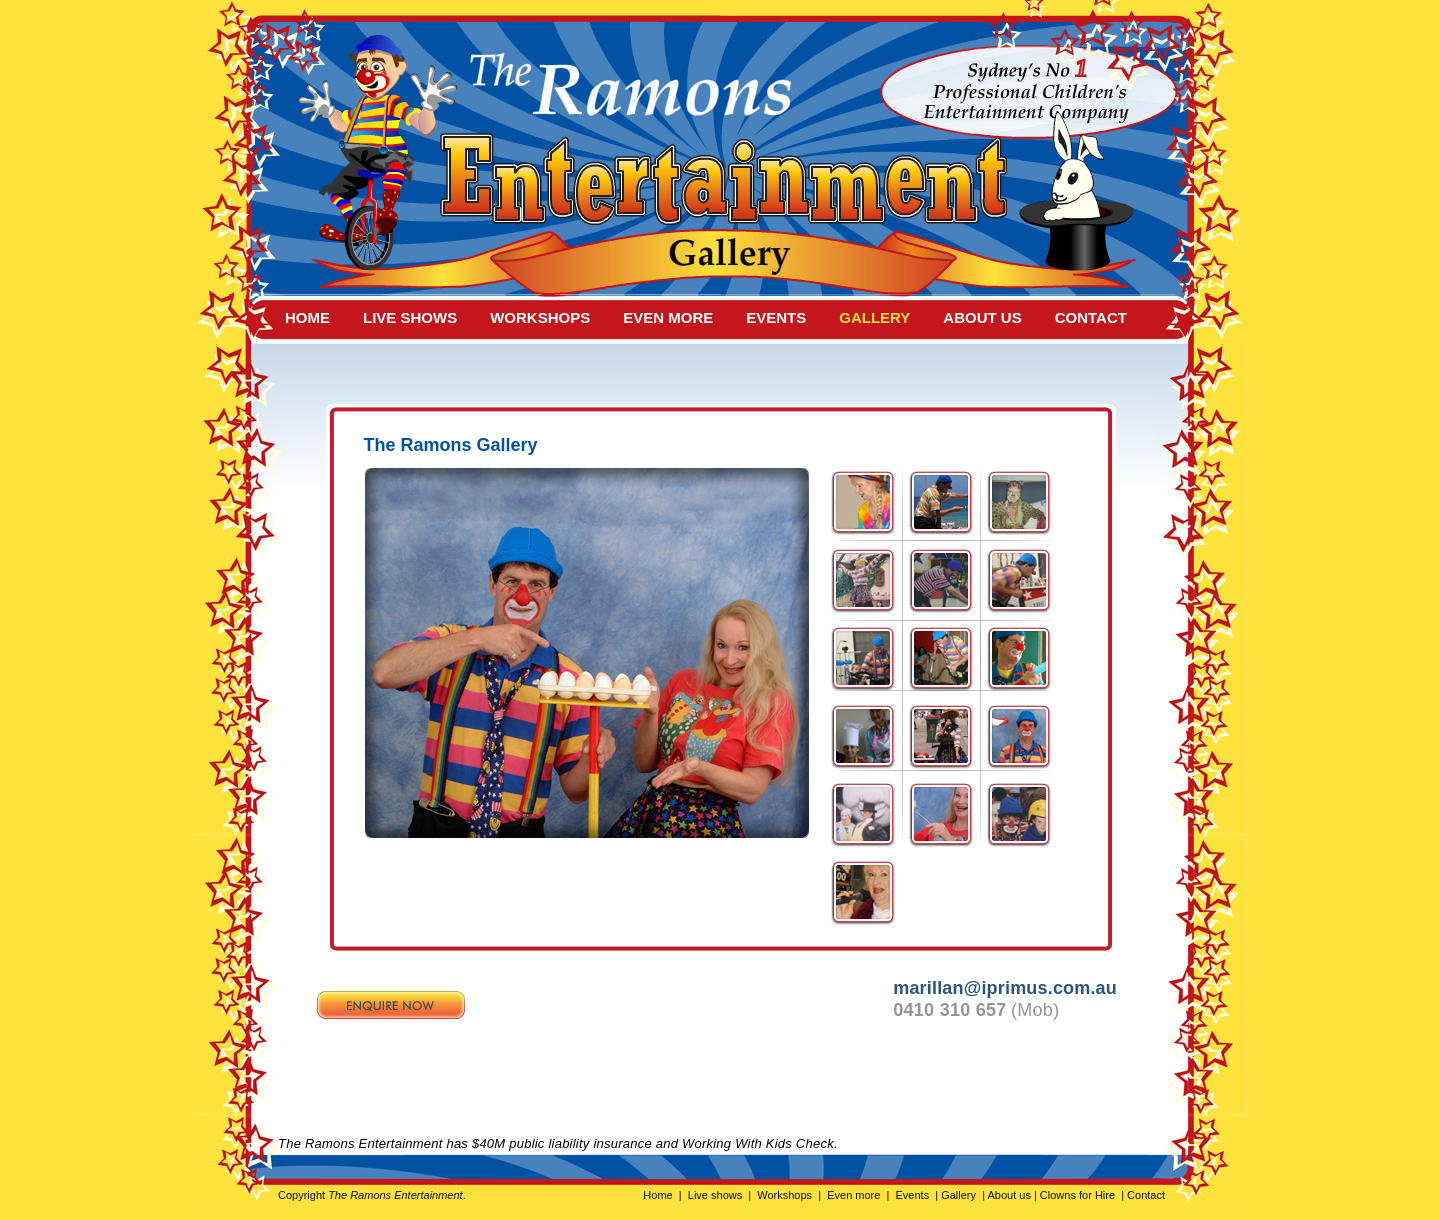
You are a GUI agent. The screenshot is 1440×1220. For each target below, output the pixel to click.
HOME (307, 317)
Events (912, 1195)
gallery (874, 317)
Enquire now (391, 1005)
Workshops (784, 1195)
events (776, 317)
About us (1009, 1195)
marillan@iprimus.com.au (1005, 988)
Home (657, 1195)
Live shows (715, 1195)
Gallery (958, 1195)
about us (982, 317)
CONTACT (1091, 317)
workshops (540, 317)
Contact (1144, 1195)
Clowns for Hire (1077, 1195)
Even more (853, 1195)
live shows (410, 317)
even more (668, 317)
